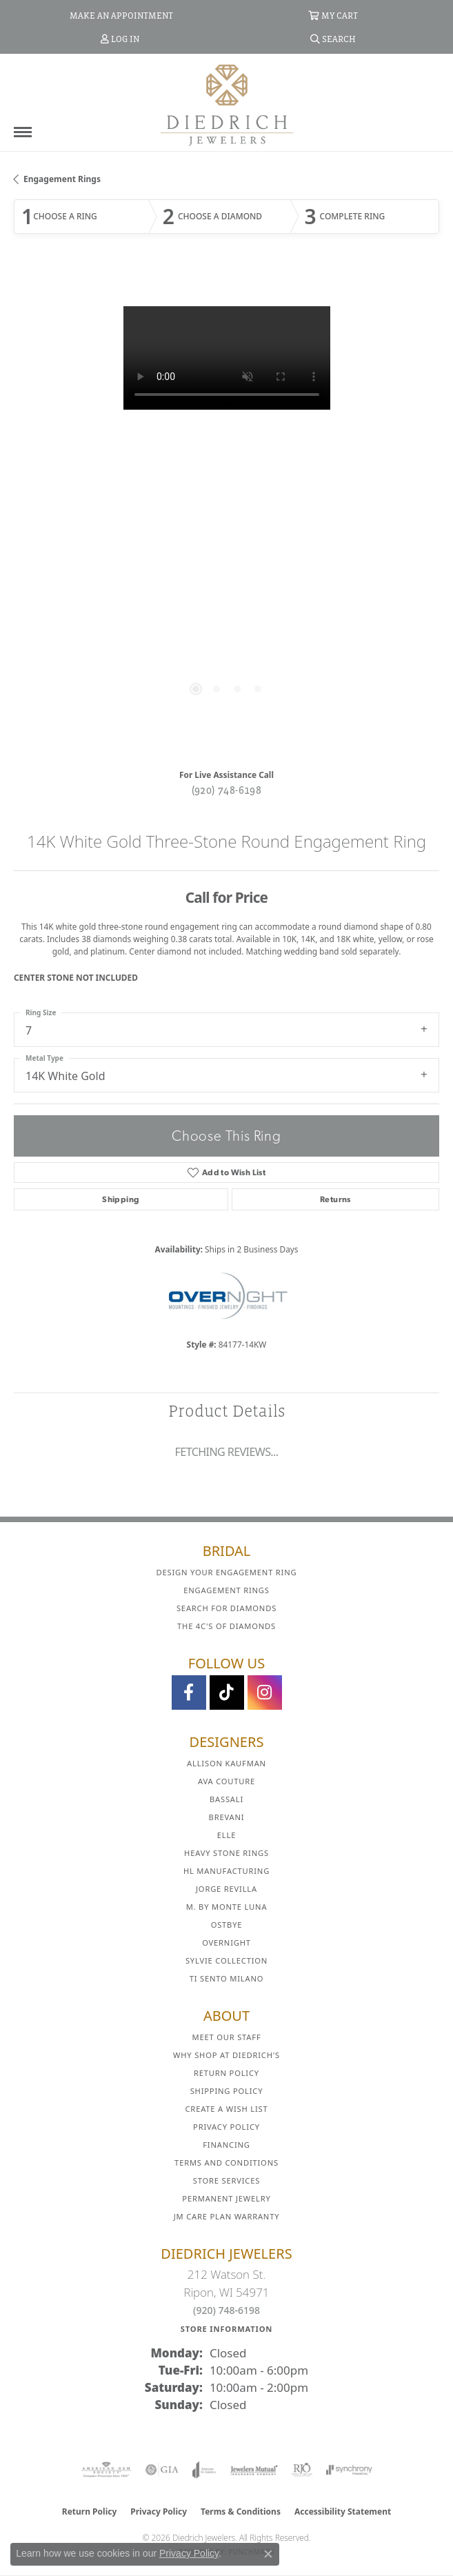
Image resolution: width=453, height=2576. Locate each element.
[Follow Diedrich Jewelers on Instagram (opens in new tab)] (265, 1692)
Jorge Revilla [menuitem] (226, 1889)
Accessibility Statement (342, 2511)
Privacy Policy (226, 2126)
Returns (335, 1199)
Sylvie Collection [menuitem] (226, 1960)
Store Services (226, 2180)
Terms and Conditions (226, 2162)
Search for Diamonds (226, 1608)
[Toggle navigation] (23, 132)
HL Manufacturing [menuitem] (226, 1871)
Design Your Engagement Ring (227, 1572)
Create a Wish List (226, 2109)
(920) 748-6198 (227, 789)
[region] (226, 513)
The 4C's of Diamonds (226, 1626)
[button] (333, 15)
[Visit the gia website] (162, 2469)
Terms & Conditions (241, 2511)
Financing (226, 2144)
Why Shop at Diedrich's (226, 2055)
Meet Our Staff (226, 2037)
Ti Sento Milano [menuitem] (227, 1978)
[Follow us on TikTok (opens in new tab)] (227, 1692)
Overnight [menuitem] (226, 1942)
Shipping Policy (226, 2091)
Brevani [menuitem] (227, 1817)
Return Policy (226, 2073)
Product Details (226, 1410)
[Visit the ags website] (106, 2469)
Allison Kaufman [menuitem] (226, 1763)
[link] (120, 15)
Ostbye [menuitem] (227, 1924)
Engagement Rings (62, 179)
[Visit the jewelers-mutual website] (254, 2469)
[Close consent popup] (268, 2554)
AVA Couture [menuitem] (226, 1781)
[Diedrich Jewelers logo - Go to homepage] (227, 104)
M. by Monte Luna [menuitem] (227, 1906)
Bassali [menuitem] (226, 1799)
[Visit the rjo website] (302, 2469)
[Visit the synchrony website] (349, 2469)
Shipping (120, 1199)
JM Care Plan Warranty (227, 2216)
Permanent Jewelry (226, 2198)
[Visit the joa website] (204, 2469)
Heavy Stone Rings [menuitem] (226, 1853)
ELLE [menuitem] (226, 1835)
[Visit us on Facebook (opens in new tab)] (189, 1692)
